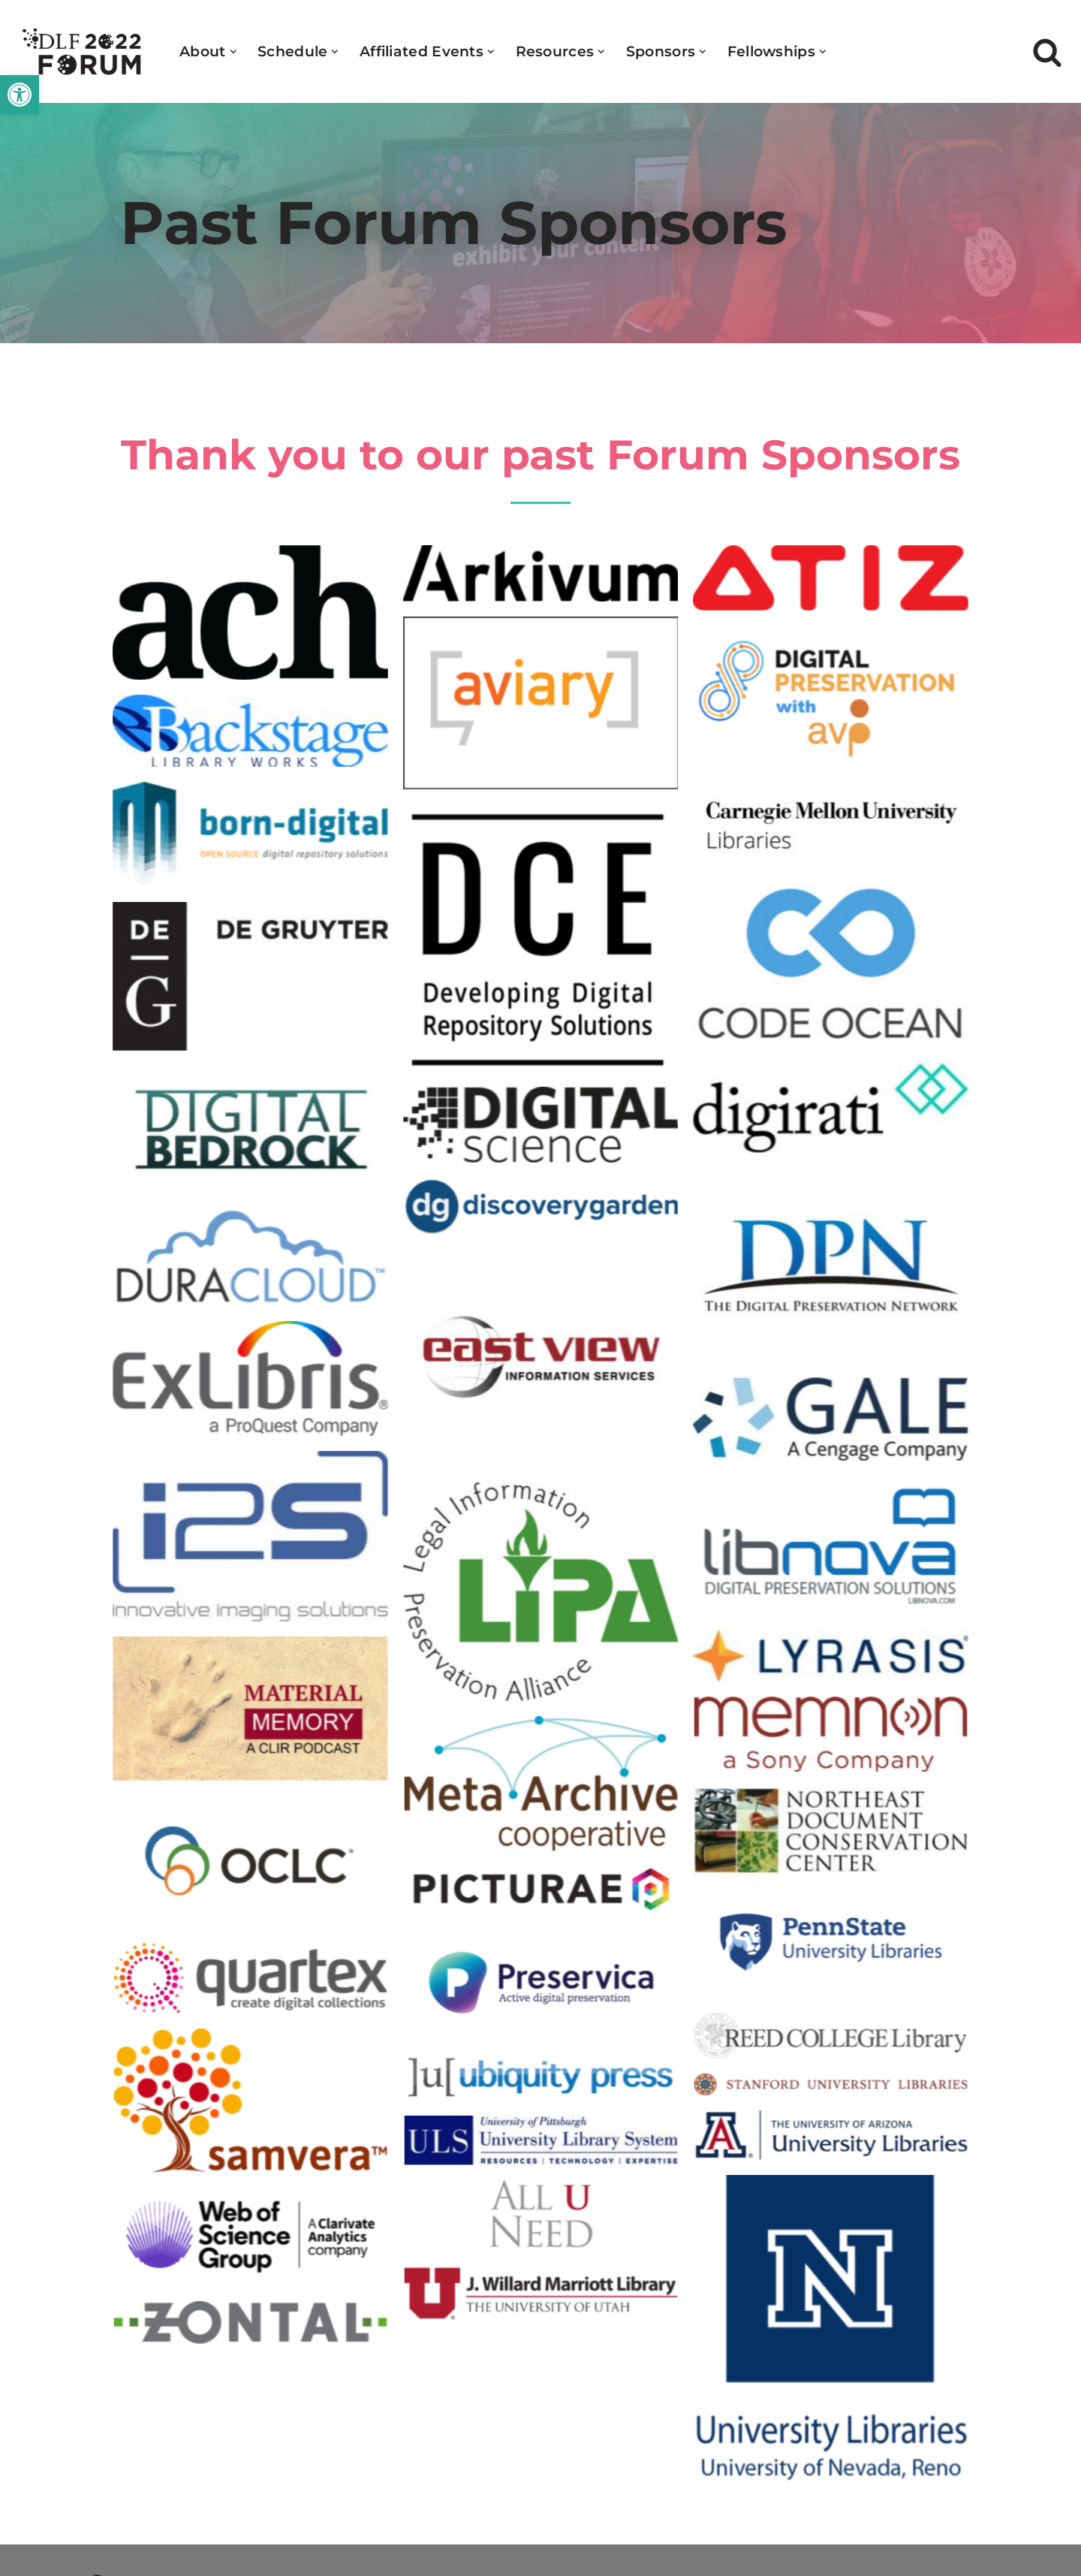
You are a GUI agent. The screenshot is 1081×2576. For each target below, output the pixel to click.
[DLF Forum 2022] (82, 51)
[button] (19, 94)
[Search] (1047, 52)
